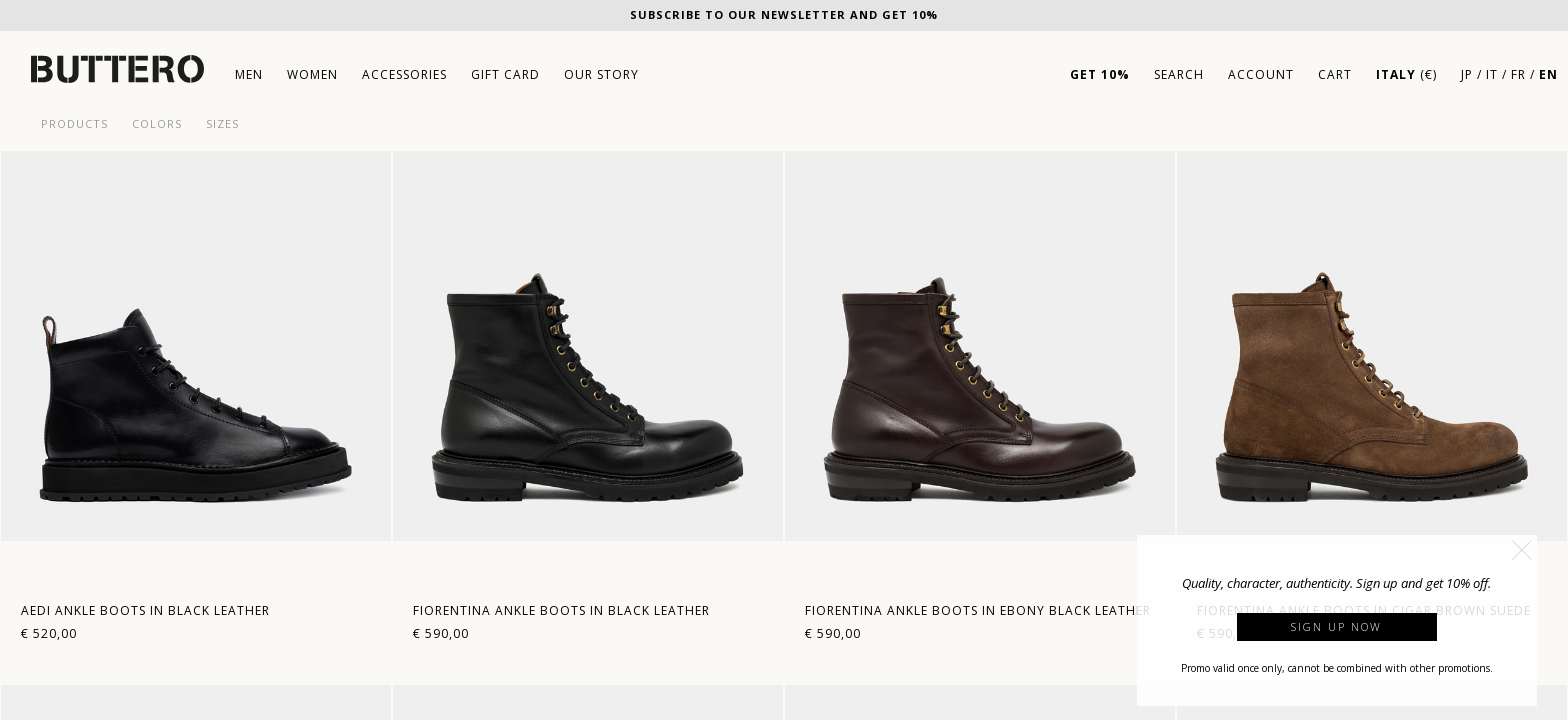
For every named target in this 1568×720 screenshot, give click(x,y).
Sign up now (1336, 626)
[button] (1522, 550)
